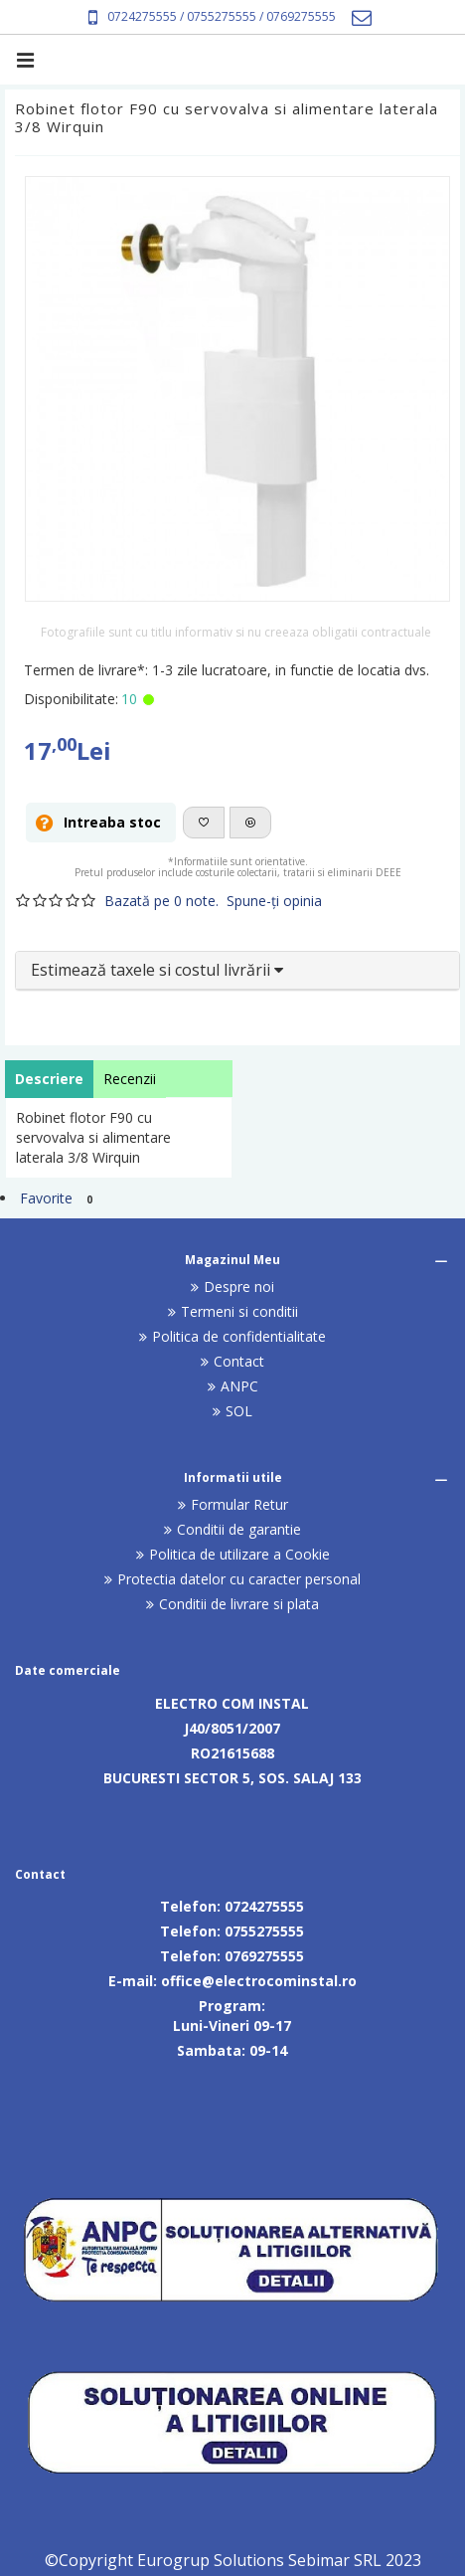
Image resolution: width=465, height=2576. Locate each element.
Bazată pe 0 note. (161, 900)
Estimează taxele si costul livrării (157, 970)
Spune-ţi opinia (274, 900)
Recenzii (129, 1078)
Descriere (49, 1078)
